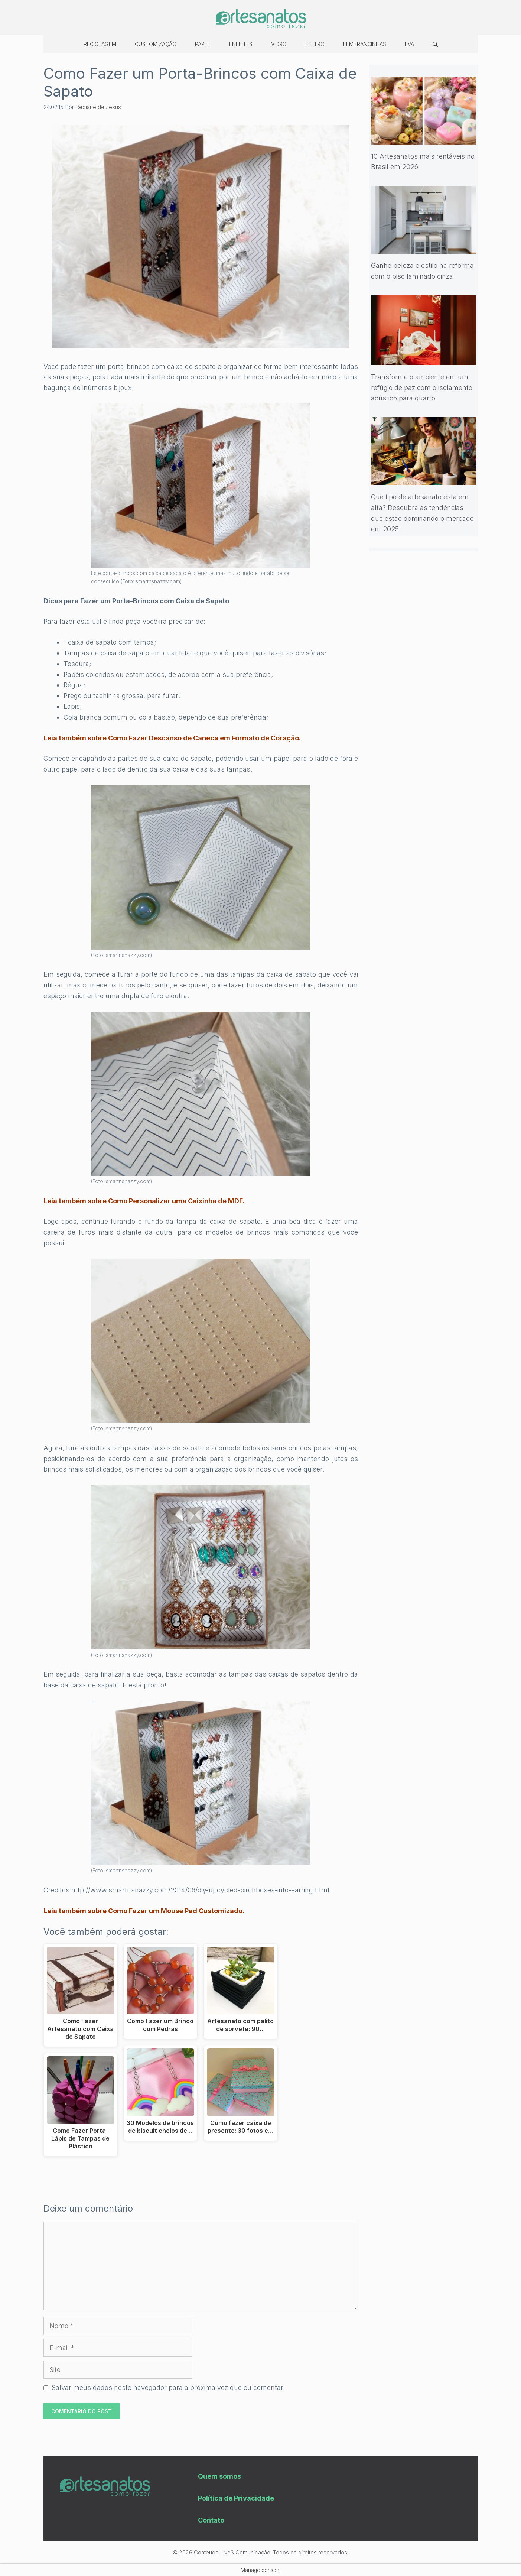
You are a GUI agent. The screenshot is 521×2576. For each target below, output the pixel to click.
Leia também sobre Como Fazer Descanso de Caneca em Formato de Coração (171, 738)
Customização (155, 44)
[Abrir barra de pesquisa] (435, 44)
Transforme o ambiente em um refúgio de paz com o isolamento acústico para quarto (421, 387)
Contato (211, 2520)
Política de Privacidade (236, 2498)
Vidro (279, 44)
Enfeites (241, 44)
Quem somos (219, 2476)
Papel (203, 44)
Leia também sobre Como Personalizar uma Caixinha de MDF (142, 1201)
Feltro (315, 44)
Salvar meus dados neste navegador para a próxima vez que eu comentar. (168, 2387)
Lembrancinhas (364, 44)
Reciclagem (100, 44)
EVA (409, 44)
